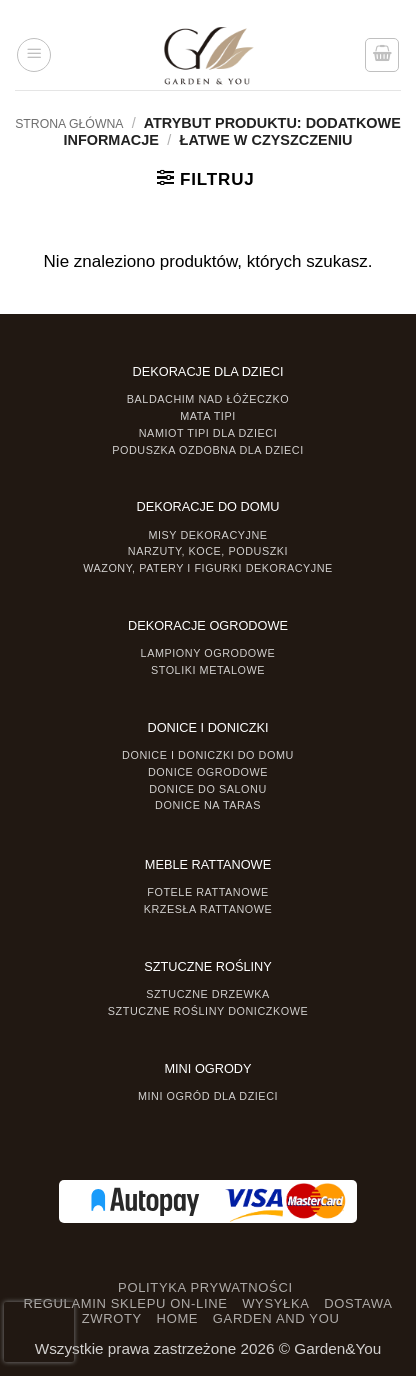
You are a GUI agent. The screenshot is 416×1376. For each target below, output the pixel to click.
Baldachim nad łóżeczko (208, 399)
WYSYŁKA (275, 1303)
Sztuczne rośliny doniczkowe (208, 1011)
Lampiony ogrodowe (208, 653)
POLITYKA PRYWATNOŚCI (205, 1287)
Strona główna (69, 124)
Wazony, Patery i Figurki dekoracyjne (208, 568)
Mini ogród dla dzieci (208, 1096)
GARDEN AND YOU (276, 1318)
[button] (34, 55)
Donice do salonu (208, 789)
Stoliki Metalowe (208, 670)
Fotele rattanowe (207, 892)
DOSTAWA (358, 1303)
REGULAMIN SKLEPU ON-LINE (125, 1303)
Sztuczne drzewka (208, 994)
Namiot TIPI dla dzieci (208, 433)
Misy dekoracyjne (207, 535)
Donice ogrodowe (208, 772)
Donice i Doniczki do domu (208, 755)
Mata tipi (207, 416)
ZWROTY (112, 1318)
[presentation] (39, 1332)
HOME (178, 1318)
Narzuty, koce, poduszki (208, 551)
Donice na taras (208, 805)
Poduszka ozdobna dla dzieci (208, 450)
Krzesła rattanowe (208, 909)
